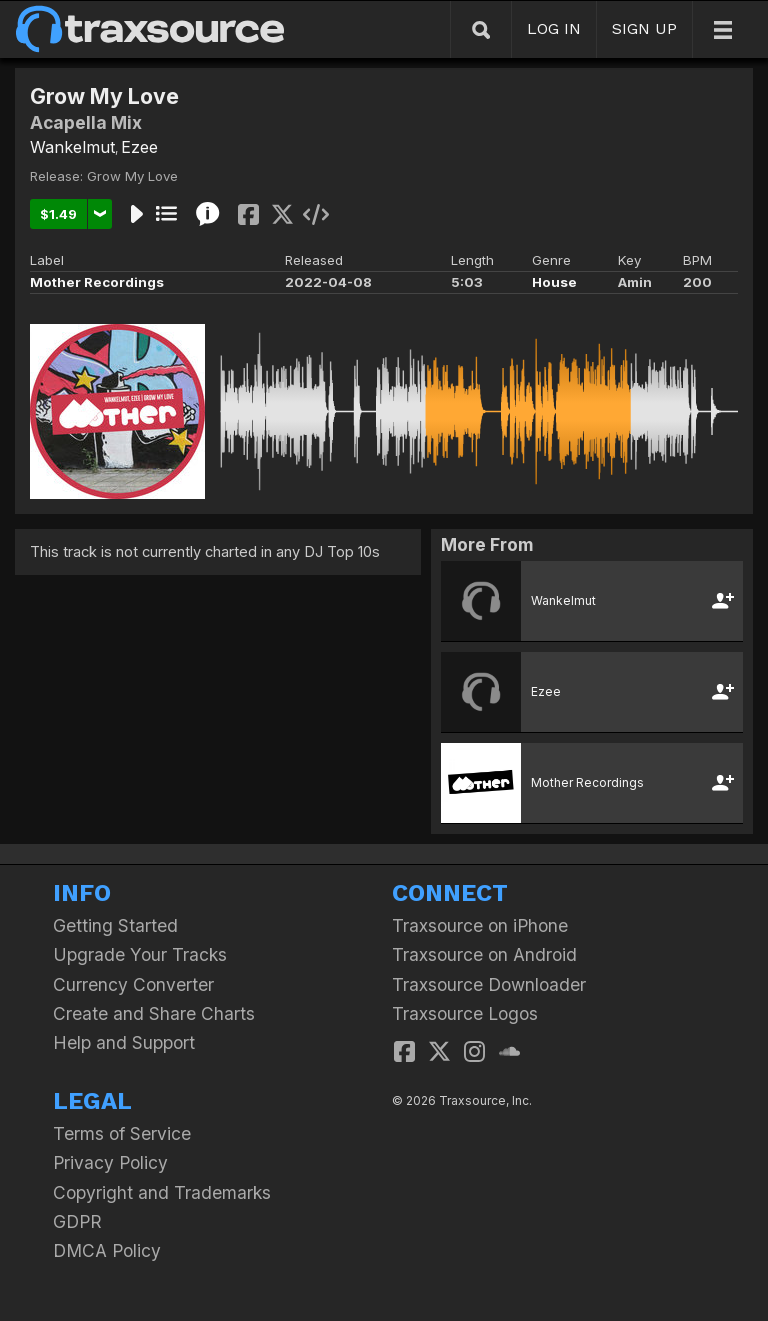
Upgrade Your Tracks (140, 954)
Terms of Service (122, 1133)
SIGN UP (644, 28)
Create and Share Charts (154, 1013)
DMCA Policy (107, 1250)
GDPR (77, 1221)
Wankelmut (72, 147)
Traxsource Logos (465, 1013)
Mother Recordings (97, 282)
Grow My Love (132, 176)
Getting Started (115, 925)
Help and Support (124, 1042)
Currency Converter (133, 984)
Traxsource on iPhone (480, 925)
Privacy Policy (110, 1162)
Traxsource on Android (484, 954)
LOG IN (554, 28)
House (554, 282)
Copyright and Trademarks (162, 1192)
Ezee (139, 147)
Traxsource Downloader (489, 984)
